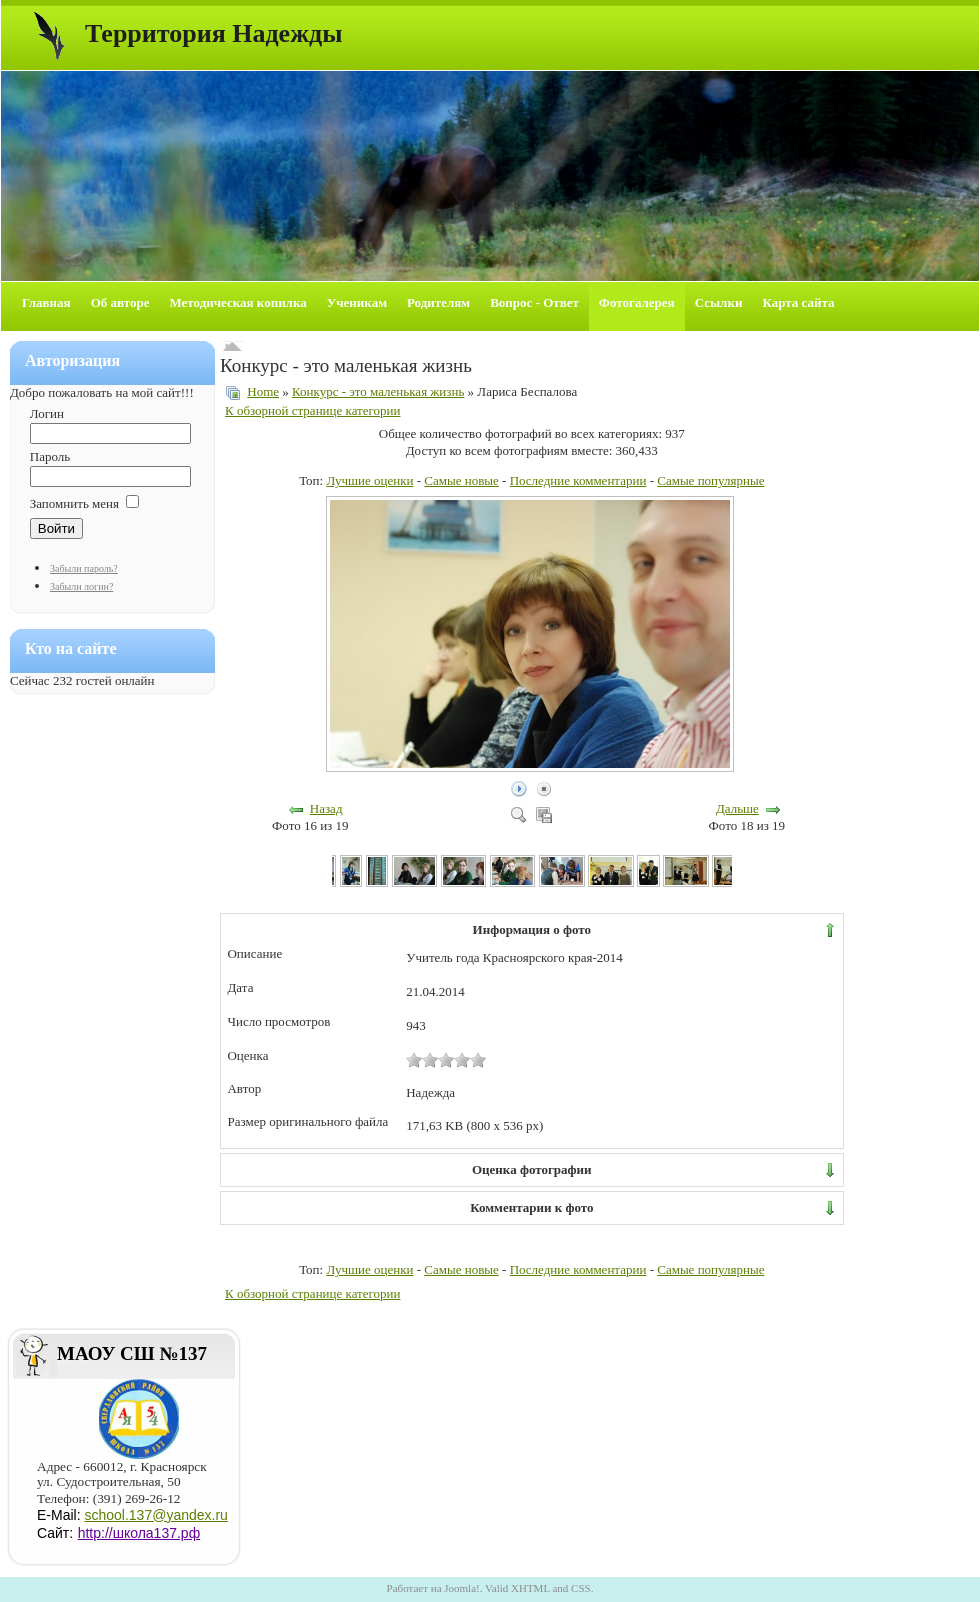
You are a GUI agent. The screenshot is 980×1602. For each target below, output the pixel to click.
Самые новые (461, 480)
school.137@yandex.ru (155, 1515)
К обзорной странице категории (312, 410)
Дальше (737, 808)
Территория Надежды (213, 33)
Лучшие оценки (369, 480)
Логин (47, 413)
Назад (326, 808)
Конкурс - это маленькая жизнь (378, 391)
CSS (581, 1588)
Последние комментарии (578, 480)
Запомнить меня (74, 503)
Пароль (50, 456)
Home (263, 391)
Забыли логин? (81, 586)
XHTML (530, 1588)
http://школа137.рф (139, 1533)
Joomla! (461, 1588)
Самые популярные (710, 480)
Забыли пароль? (84, 568)
